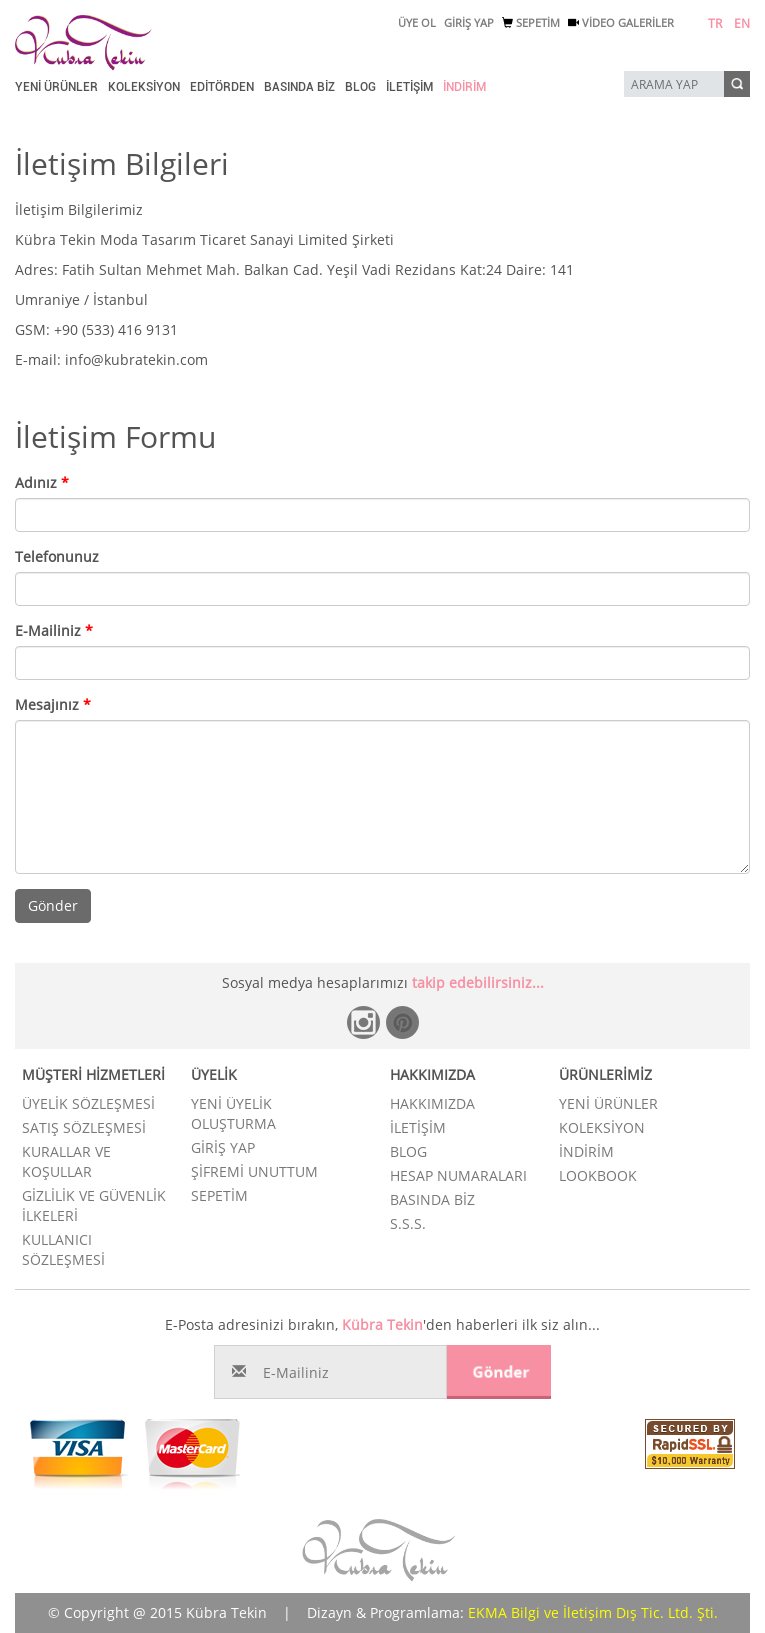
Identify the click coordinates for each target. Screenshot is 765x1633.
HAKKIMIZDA (432, 1103)
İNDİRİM (464, 87)
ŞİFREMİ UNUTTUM (254, 1171)
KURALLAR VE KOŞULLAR (66, 1161)
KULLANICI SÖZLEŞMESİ (63, 1249)
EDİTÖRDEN (222, 87)
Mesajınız (53, 704)
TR (715, 23)
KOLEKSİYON (144, 87)
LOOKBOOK (598, 1175)
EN (742, 23)
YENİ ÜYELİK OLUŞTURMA (233, 1113)
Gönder (53, 905)
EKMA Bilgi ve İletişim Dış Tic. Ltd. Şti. (593, 1612)
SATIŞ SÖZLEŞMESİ (84, 1127)
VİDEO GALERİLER (621, 22)
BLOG (360, 87)
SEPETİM (531, 22)
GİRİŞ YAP (469, 22)
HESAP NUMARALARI (458, 1175)
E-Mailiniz (54, 630)
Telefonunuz (57, 556)
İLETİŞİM (409, 87)
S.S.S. (408, 1223)
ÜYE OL (417, 22)
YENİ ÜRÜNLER (56, 87)
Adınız (42, 482)
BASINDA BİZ (299, 87)
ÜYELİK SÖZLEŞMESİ (88, 1103)
